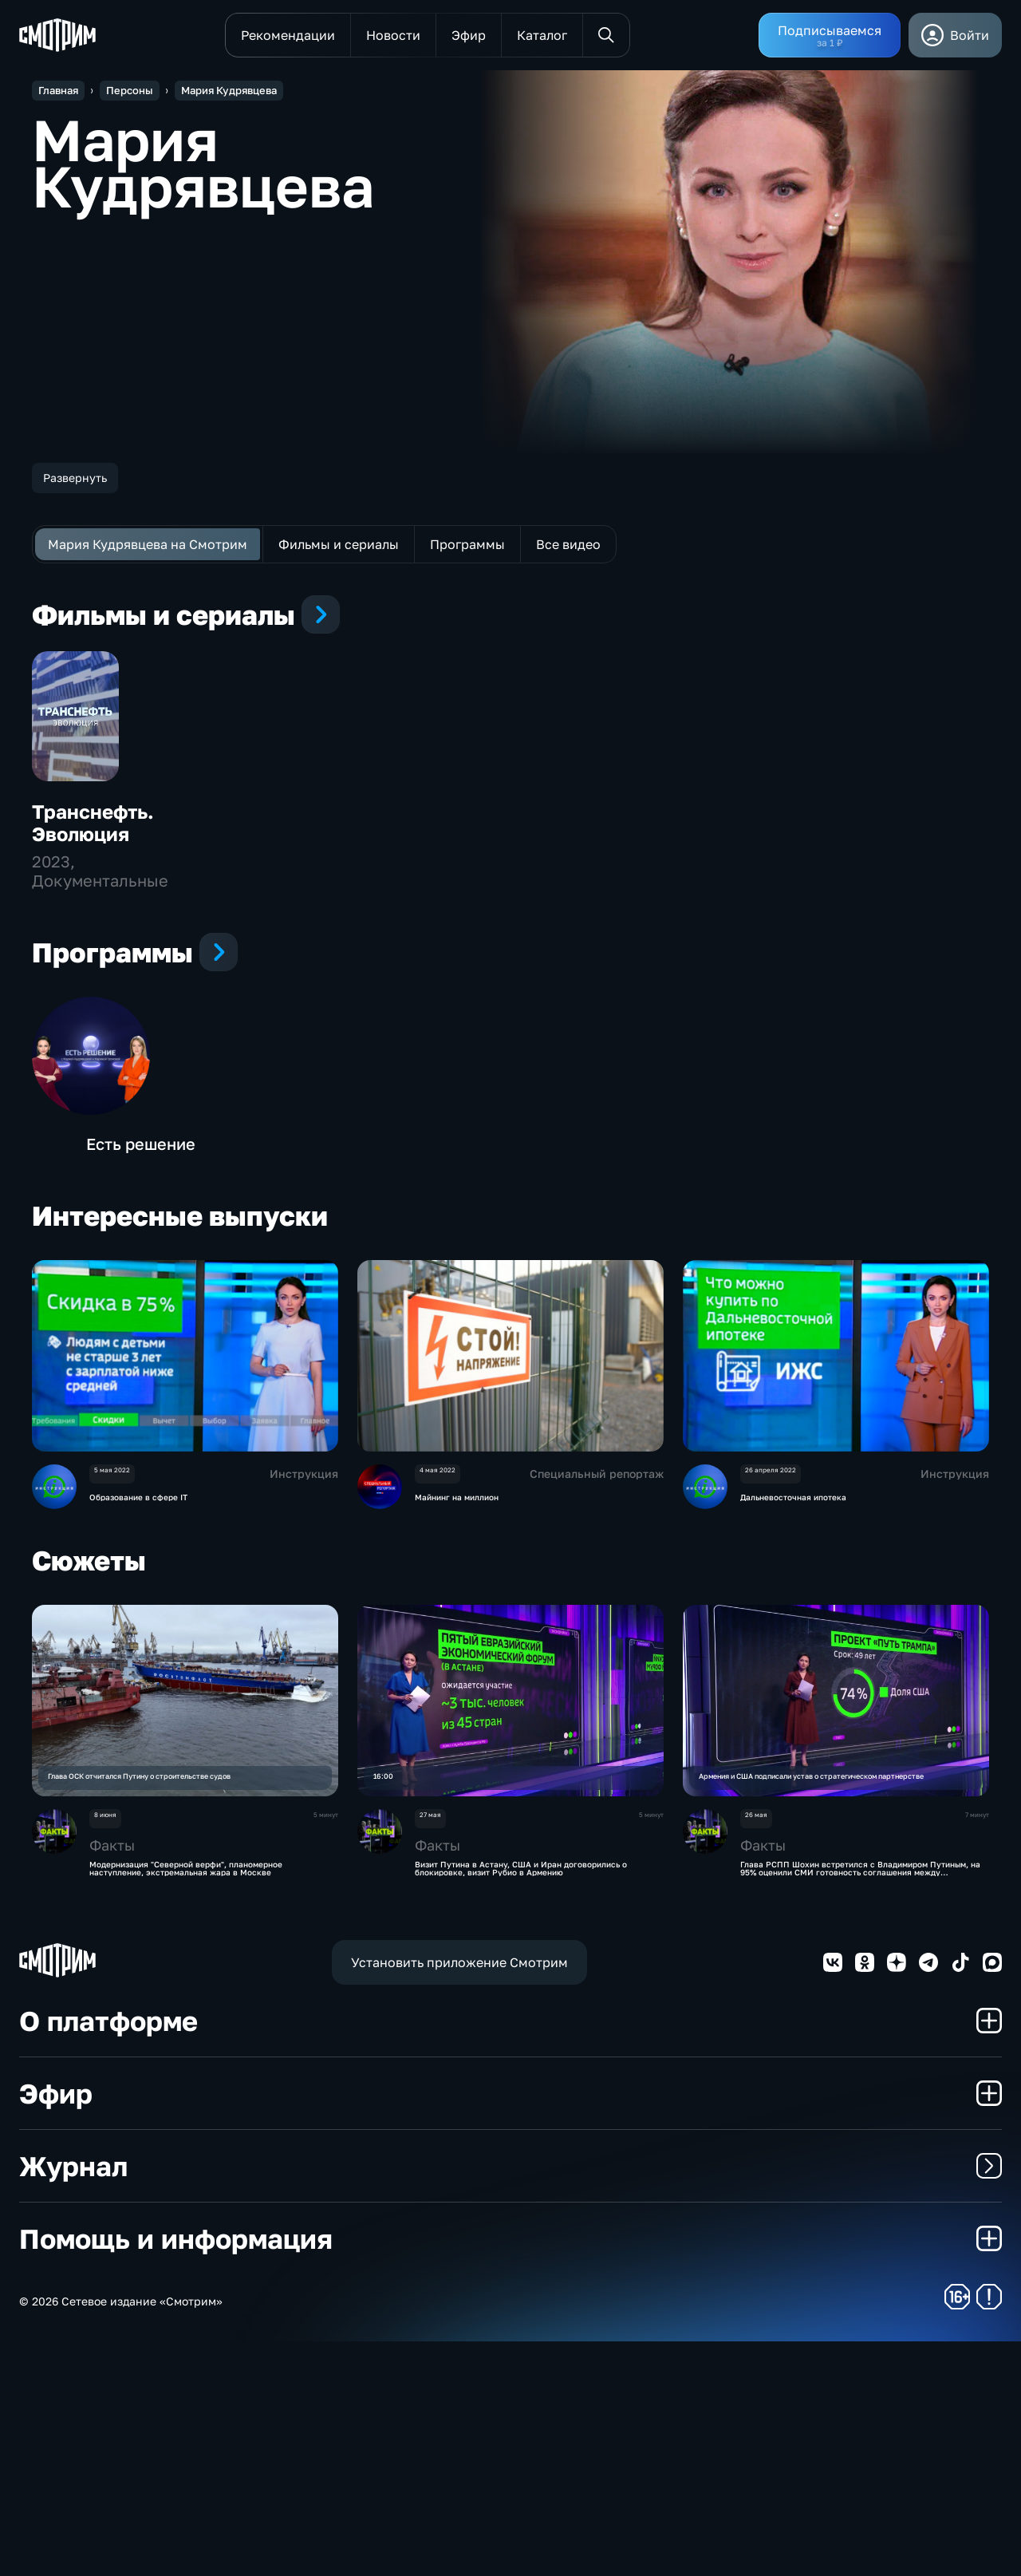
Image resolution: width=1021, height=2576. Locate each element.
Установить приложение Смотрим (459, 2197)
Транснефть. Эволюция (93, 931)
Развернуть (75, 477)
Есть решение (140, 1352)
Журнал (510, 2400)
